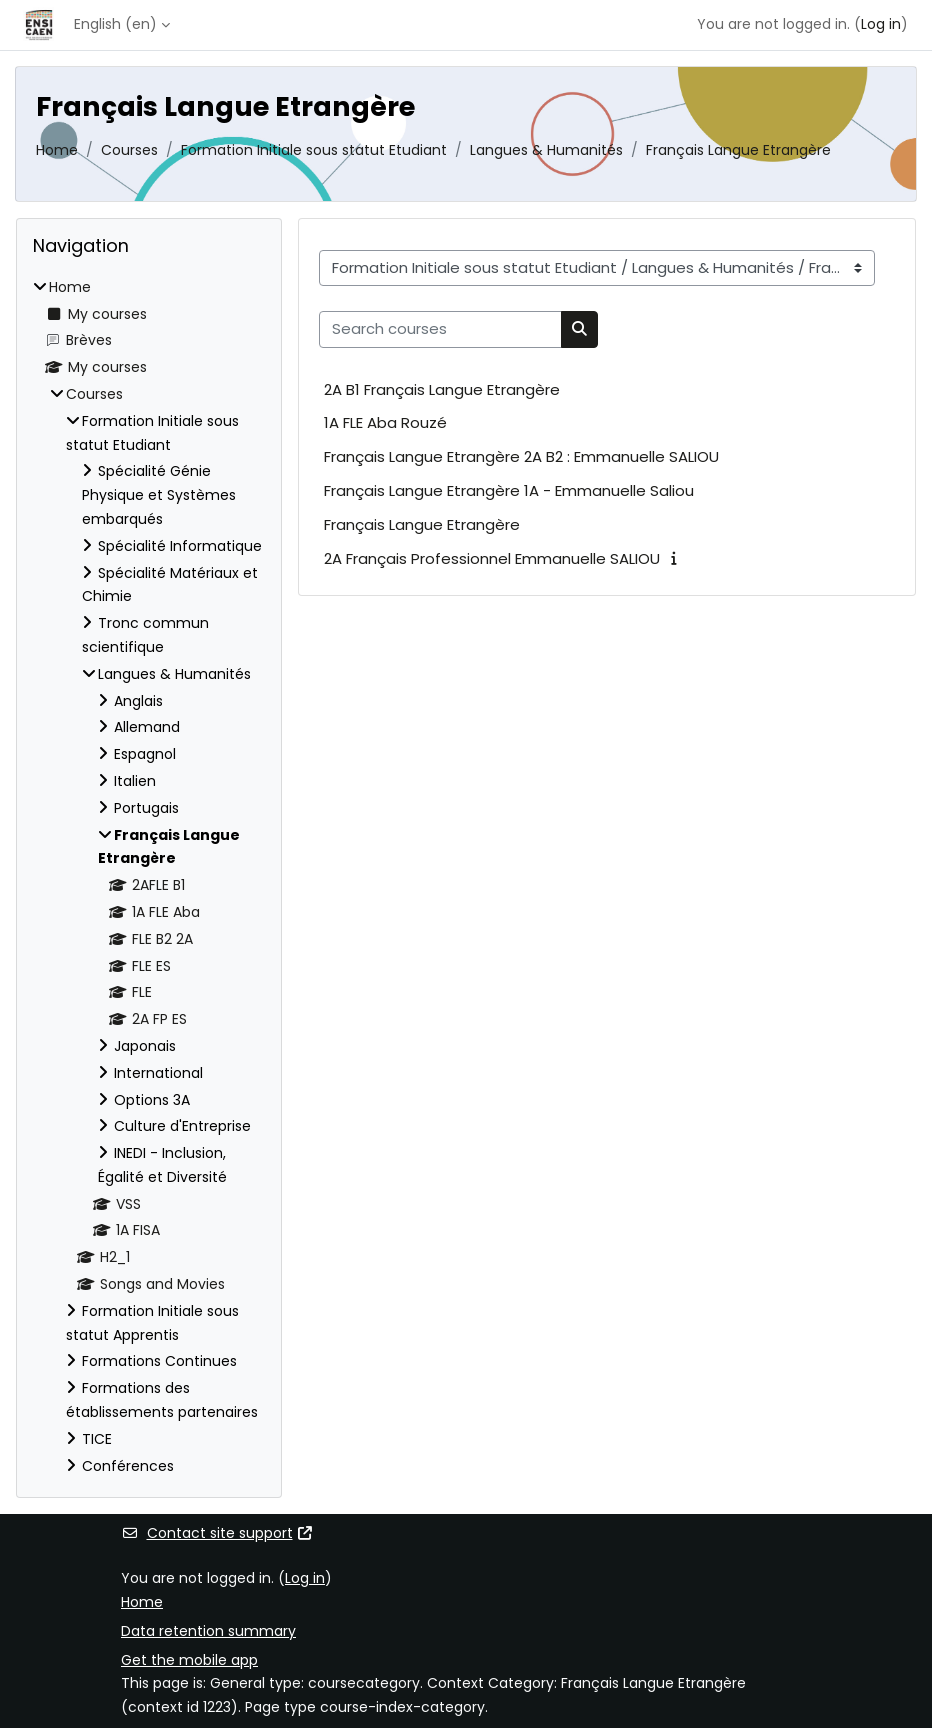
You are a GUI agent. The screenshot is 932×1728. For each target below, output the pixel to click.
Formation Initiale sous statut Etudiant (314, 150)
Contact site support (217, 1533)
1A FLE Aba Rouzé (385, 422)
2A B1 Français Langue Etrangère (442, 389)
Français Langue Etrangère (738, 150)
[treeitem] (149, 877)
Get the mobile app (189, 1660)
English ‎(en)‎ (115, 24)
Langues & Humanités (546, 150)
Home (57, 150)
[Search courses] (440, 329)
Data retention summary (208, 1631)
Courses (129, 150)
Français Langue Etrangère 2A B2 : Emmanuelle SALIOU (521, 456)
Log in (881, 24)
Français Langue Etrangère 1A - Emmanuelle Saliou (509, 490)
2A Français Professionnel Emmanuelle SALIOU (492, 558)
